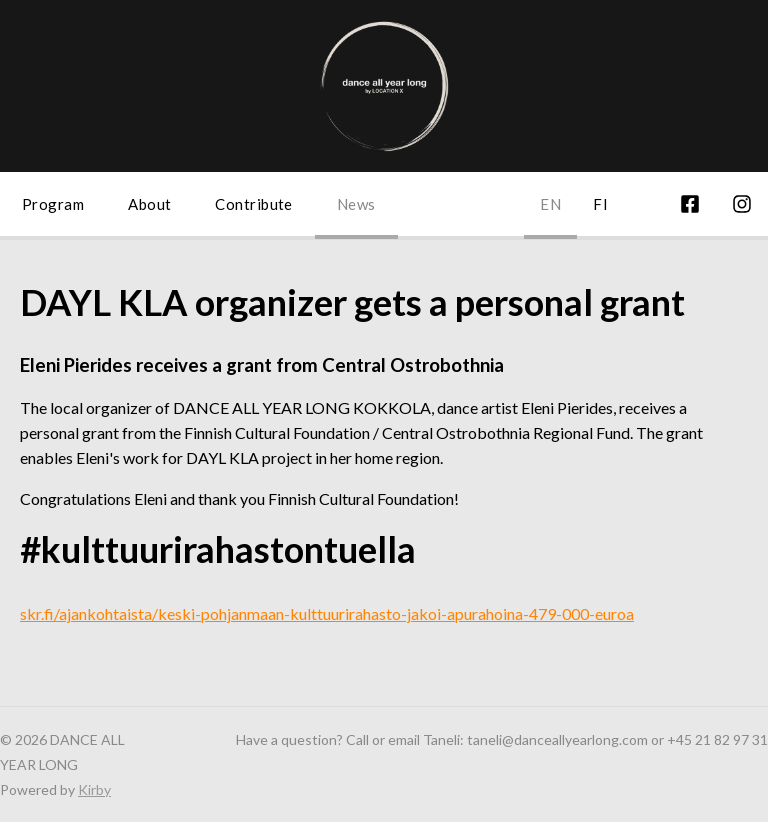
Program (53, 204)
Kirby (94, 789)
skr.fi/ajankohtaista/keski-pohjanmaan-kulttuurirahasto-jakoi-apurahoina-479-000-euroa (327, 613)
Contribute (254, 204)
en (550, 204)
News (356, 204)
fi (600, 204)
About (149, 204)
